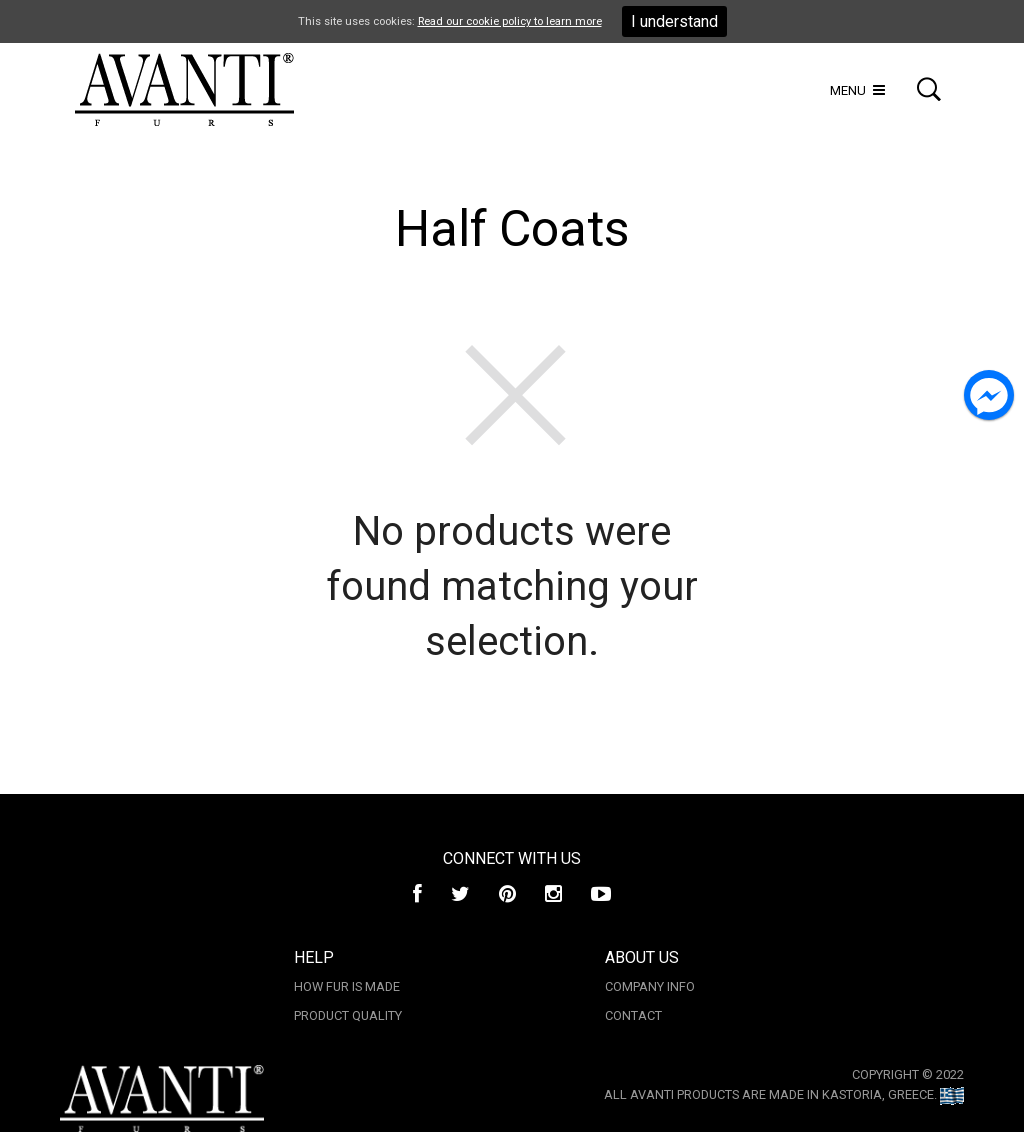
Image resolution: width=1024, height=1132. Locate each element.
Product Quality (348, 1015)
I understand (674, 21)
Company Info (650, 986)
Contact (633, 1015)
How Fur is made (347, 986)
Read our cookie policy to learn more (510, 21)
